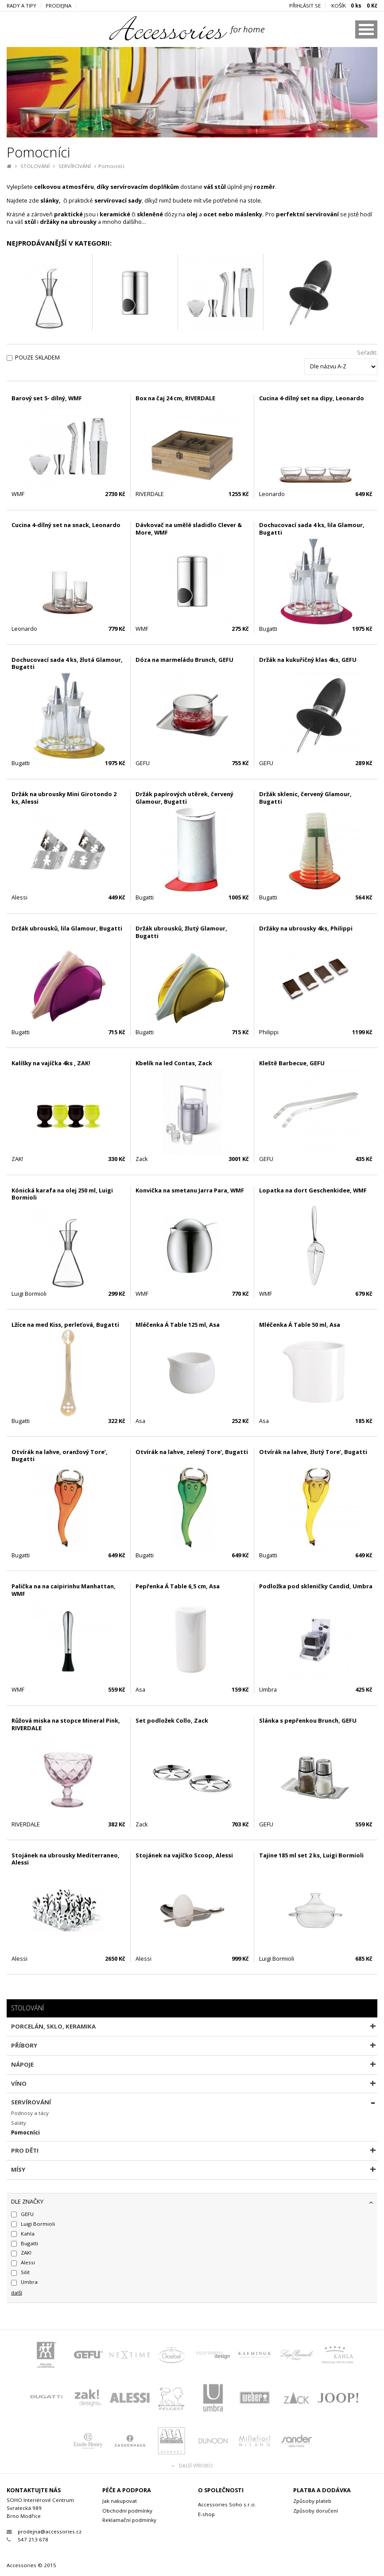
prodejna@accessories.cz (44, 2531)
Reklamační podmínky (129, 2520)
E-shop (206, 2514)
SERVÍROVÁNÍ (74, 166)
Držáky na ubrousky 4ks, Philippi (306, 928)
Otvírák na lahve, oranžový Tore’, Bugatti (60, 1455)
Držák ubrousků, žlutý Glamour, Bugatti (181, 932)
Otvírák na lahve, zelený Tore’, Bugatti (192, 1452)
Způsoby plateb (312, 2501)
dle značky (27, 2201)
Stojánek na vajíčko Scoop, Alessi (184, 1855)
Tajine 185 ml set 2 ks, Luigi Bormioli (311, 1855)
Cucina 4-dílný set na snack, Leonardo (66, 525)
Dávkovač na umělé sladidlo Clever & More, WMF (189, 528)
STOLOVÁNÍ (35, 166)
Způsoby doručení (315, 2510)
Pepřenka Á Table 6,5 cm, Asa (178, 1586)
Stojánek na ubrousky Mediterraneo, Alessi (66, 1859)
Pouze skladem (37, 357)
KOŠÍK (354, 6)
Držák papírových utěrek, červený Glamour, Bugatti (184, 797)
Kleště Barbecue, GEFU (292, 1063)
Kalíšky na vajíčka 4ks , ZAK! (51, 1063)
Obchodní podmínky (127, 2510)
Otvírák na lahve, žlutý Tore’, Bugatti (313, 1452)
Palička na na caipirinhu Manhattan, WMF (64, 1590)
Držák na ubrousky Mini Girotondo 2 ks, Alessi (64, 797)
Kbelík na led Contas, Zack (174, 1063)
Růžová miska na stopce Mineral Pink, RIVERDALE (66, 1724)
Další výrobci (192, 2465)
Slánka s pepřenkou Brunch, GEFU (308, 1720)
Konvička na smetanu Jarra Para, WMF (190, 1190)
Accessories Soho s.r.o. (227, 2504)
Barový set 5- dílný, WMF (47, 398)
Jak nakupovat (119, 2501)
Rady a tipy (21, 6)
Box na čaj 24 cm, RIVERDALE (175, 398)
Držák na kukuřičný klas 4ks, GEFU (308, 660)
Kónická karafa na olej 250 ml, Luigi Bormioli (62, 1194)
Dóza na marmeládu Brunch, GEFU (184, 660)
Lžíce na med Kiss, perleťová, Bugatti (65, 1325)
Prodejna (58, 6)
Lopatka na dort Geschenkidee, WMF (313, 1190)
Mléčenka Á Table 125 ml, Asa (178, 1325)
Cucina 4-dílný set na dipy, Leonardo (311, 398)
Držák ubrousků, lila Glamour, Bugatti (67, 928)
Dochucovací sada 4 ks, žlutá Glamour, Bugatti (67, 663)
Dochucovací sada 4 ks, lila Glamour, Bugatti (312, 528)
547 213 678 (27, 2539)
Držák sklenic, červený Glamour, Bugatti (305, 797)
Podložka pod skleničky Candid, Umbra (315, 1586)
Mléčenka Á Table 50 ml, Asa (299, 1325)
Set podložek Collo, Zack (172, 1720)
